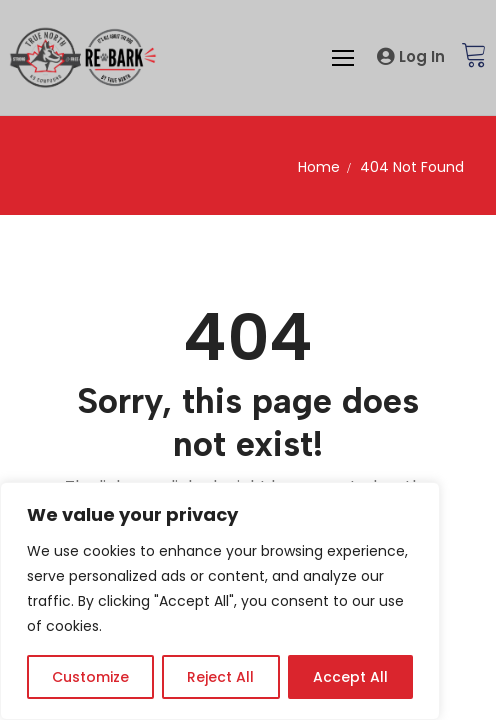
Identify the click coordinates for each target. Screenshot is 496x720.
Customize (90, 677)
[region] (220, 601)
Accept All (350, 677)
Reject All (220, 677)
